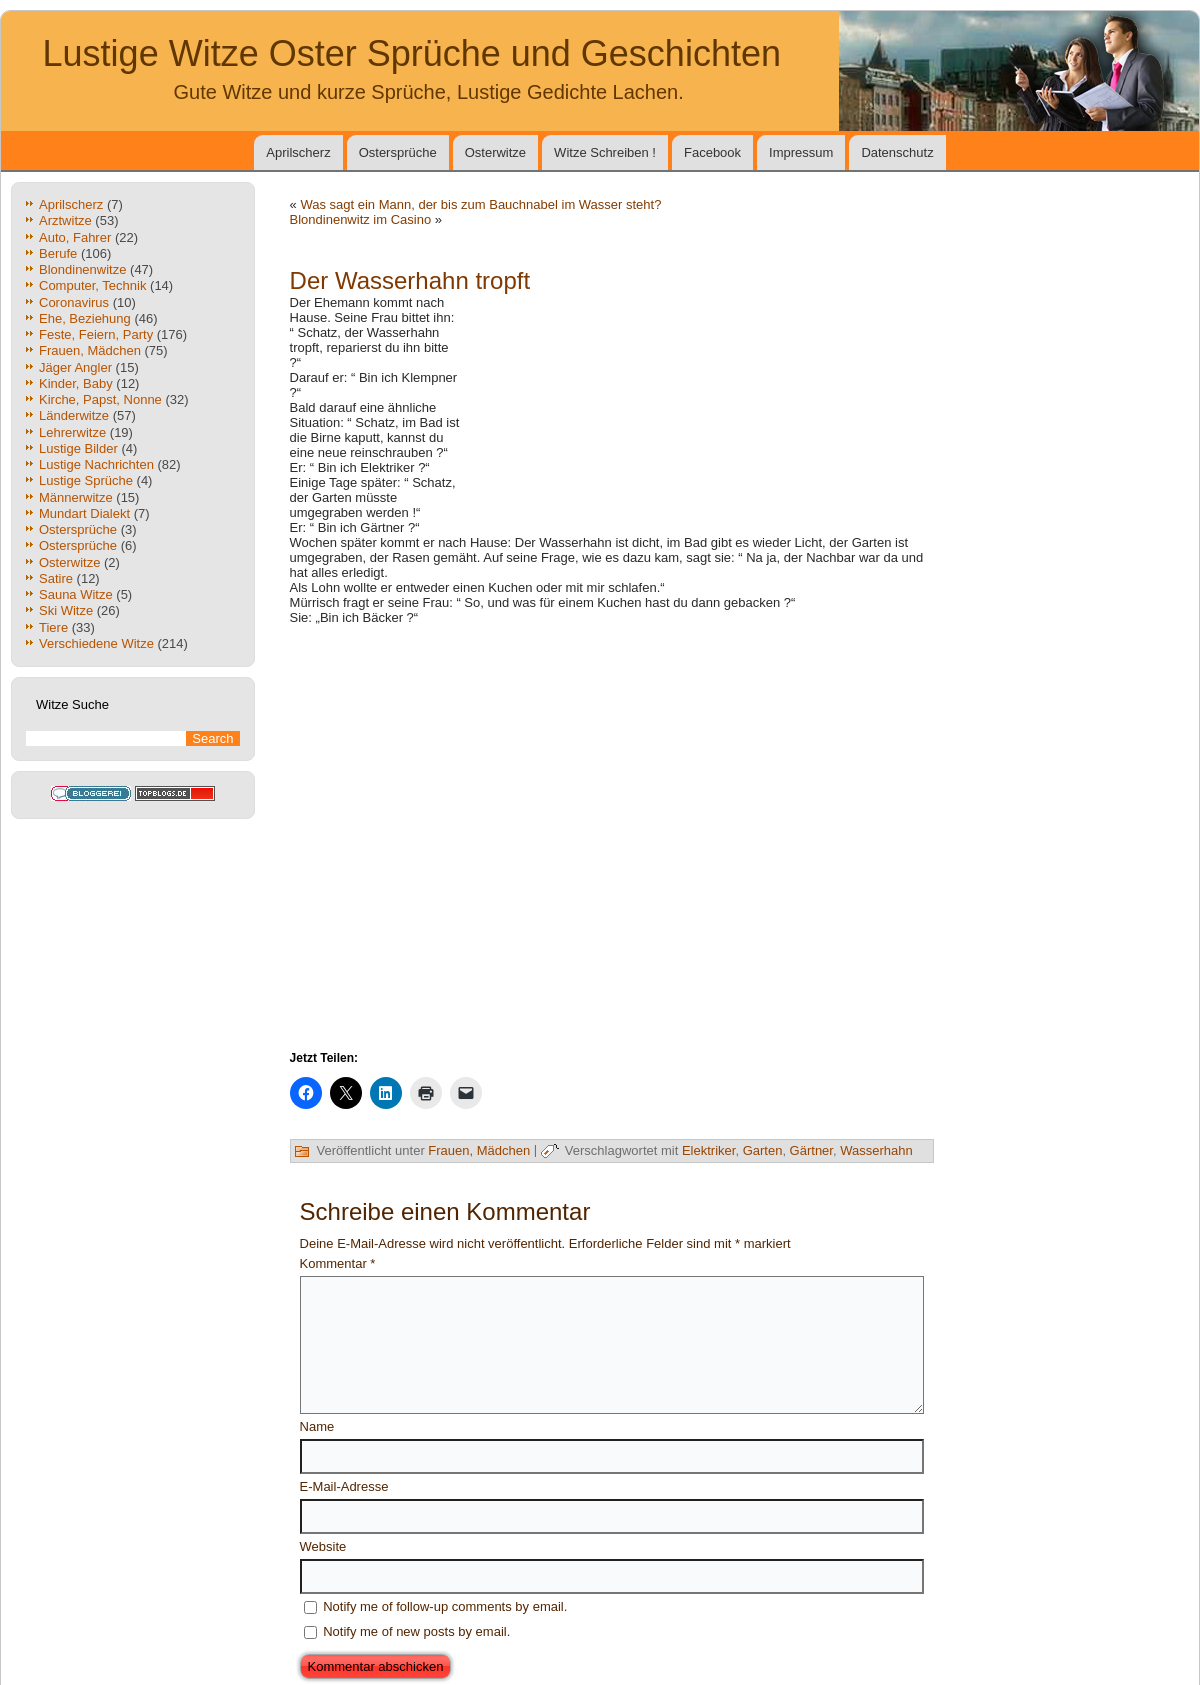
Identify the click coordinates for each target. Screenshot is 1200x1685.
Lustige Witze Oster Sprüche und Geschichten (412, 53)
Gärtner (811, 1150)
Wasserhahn (876, 1150)
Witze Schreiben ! (605, 152)
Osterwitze (495, 152)
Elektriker (708, 1150)
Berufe (58, 253)
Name (317, 1426)
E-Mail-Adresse (344, 1486)
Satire (56, 578)
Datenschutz (897, 152)
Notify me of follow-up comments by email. (445, 1606)
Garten (763, 1150)
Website (323, 1546)
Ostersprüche (398, 152)
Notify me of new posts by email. (416, 1631)
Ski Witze (66, 610)
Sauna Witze (76, 594)
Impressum (801, 152)
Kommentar (338, 1263)
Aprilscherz (298, 152)
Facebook (712, 152)
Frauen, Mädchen (479, 1150)
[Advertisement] (700, 395)
